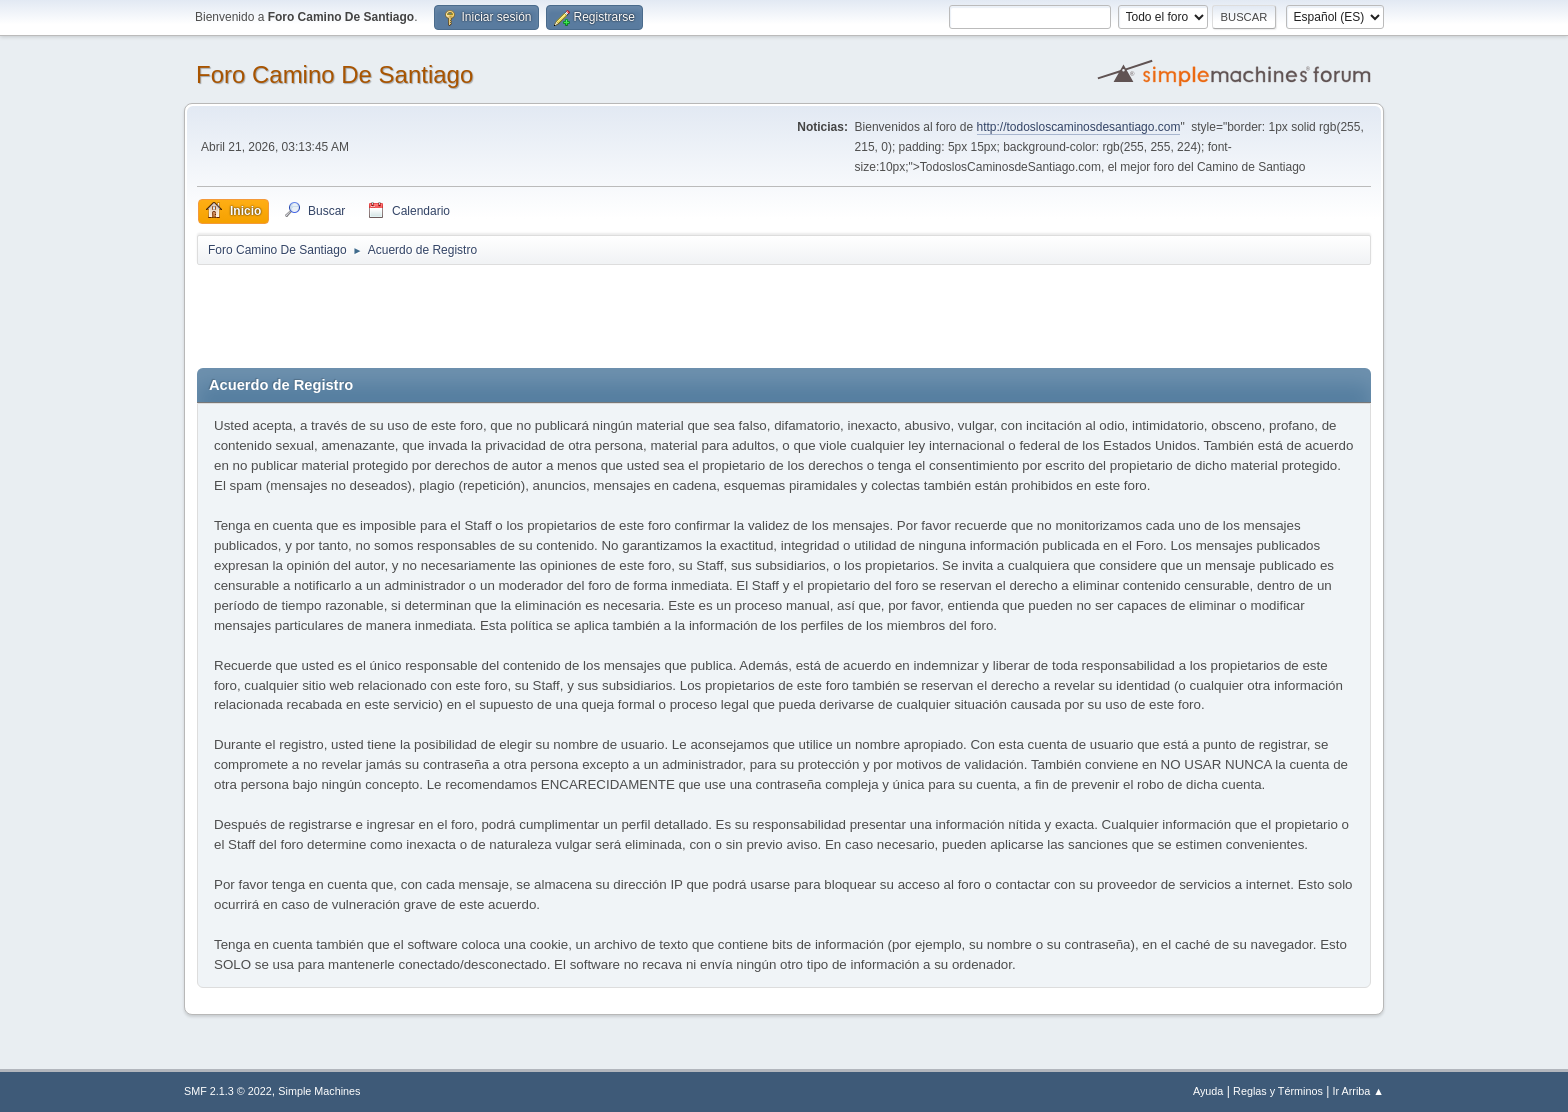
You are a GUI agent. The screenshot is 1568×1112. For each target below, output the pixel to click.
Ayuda (1208, 1091)
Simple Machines (319, 1091)
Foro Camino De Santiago (334, 74)
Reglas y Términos (1278, 1091)
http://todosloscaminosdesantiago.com (1079, 127)
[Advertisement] (549, 312)
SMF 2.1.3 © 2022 (228, 1091)
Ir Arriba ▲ (1358, 1091)
